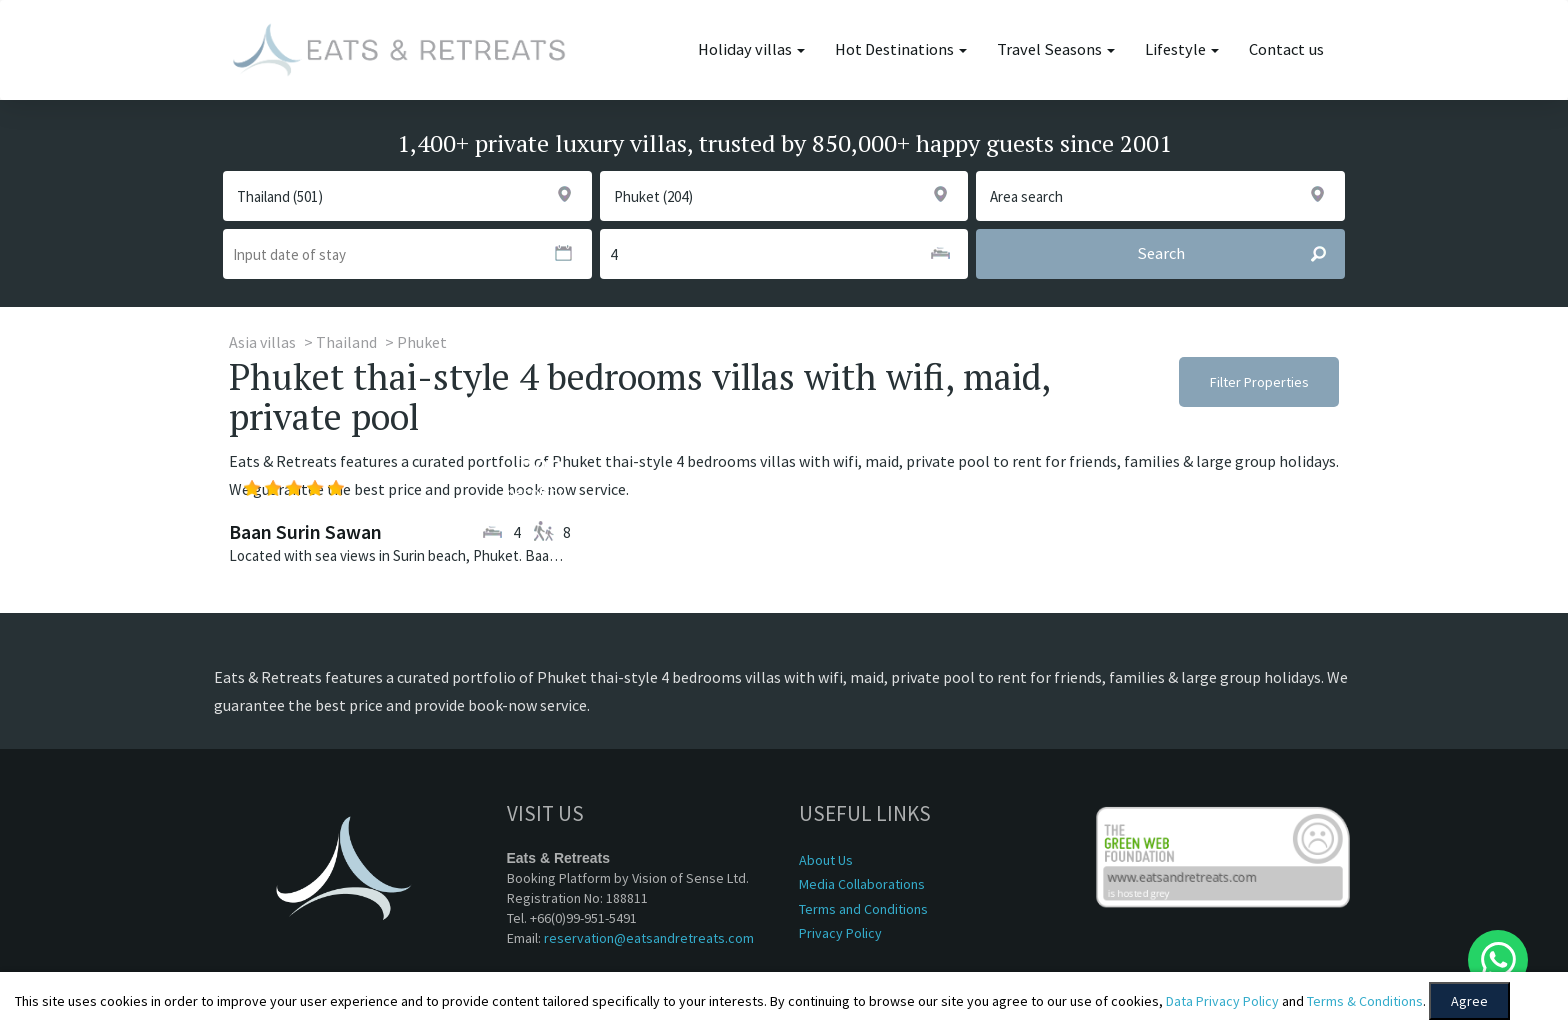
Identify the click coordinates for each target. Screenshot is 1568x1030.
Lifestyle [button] (1182, 49)
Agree (1469, 1001)
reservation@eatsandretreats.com (649, 938)
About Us (826, 860)
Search (1240, 254)
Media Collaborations (862, 884)
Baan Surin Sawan (305, 531)
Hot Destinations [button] (901, 49)
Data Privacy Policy (1222, 1001)
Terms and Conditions (863, 909)
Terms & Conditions (1365, 1001)
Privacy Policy (840, 933)
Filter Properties (1259, 382)
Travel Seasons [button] (1056, 49)
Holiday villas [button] (751, 49)
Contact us (1286, 49)
